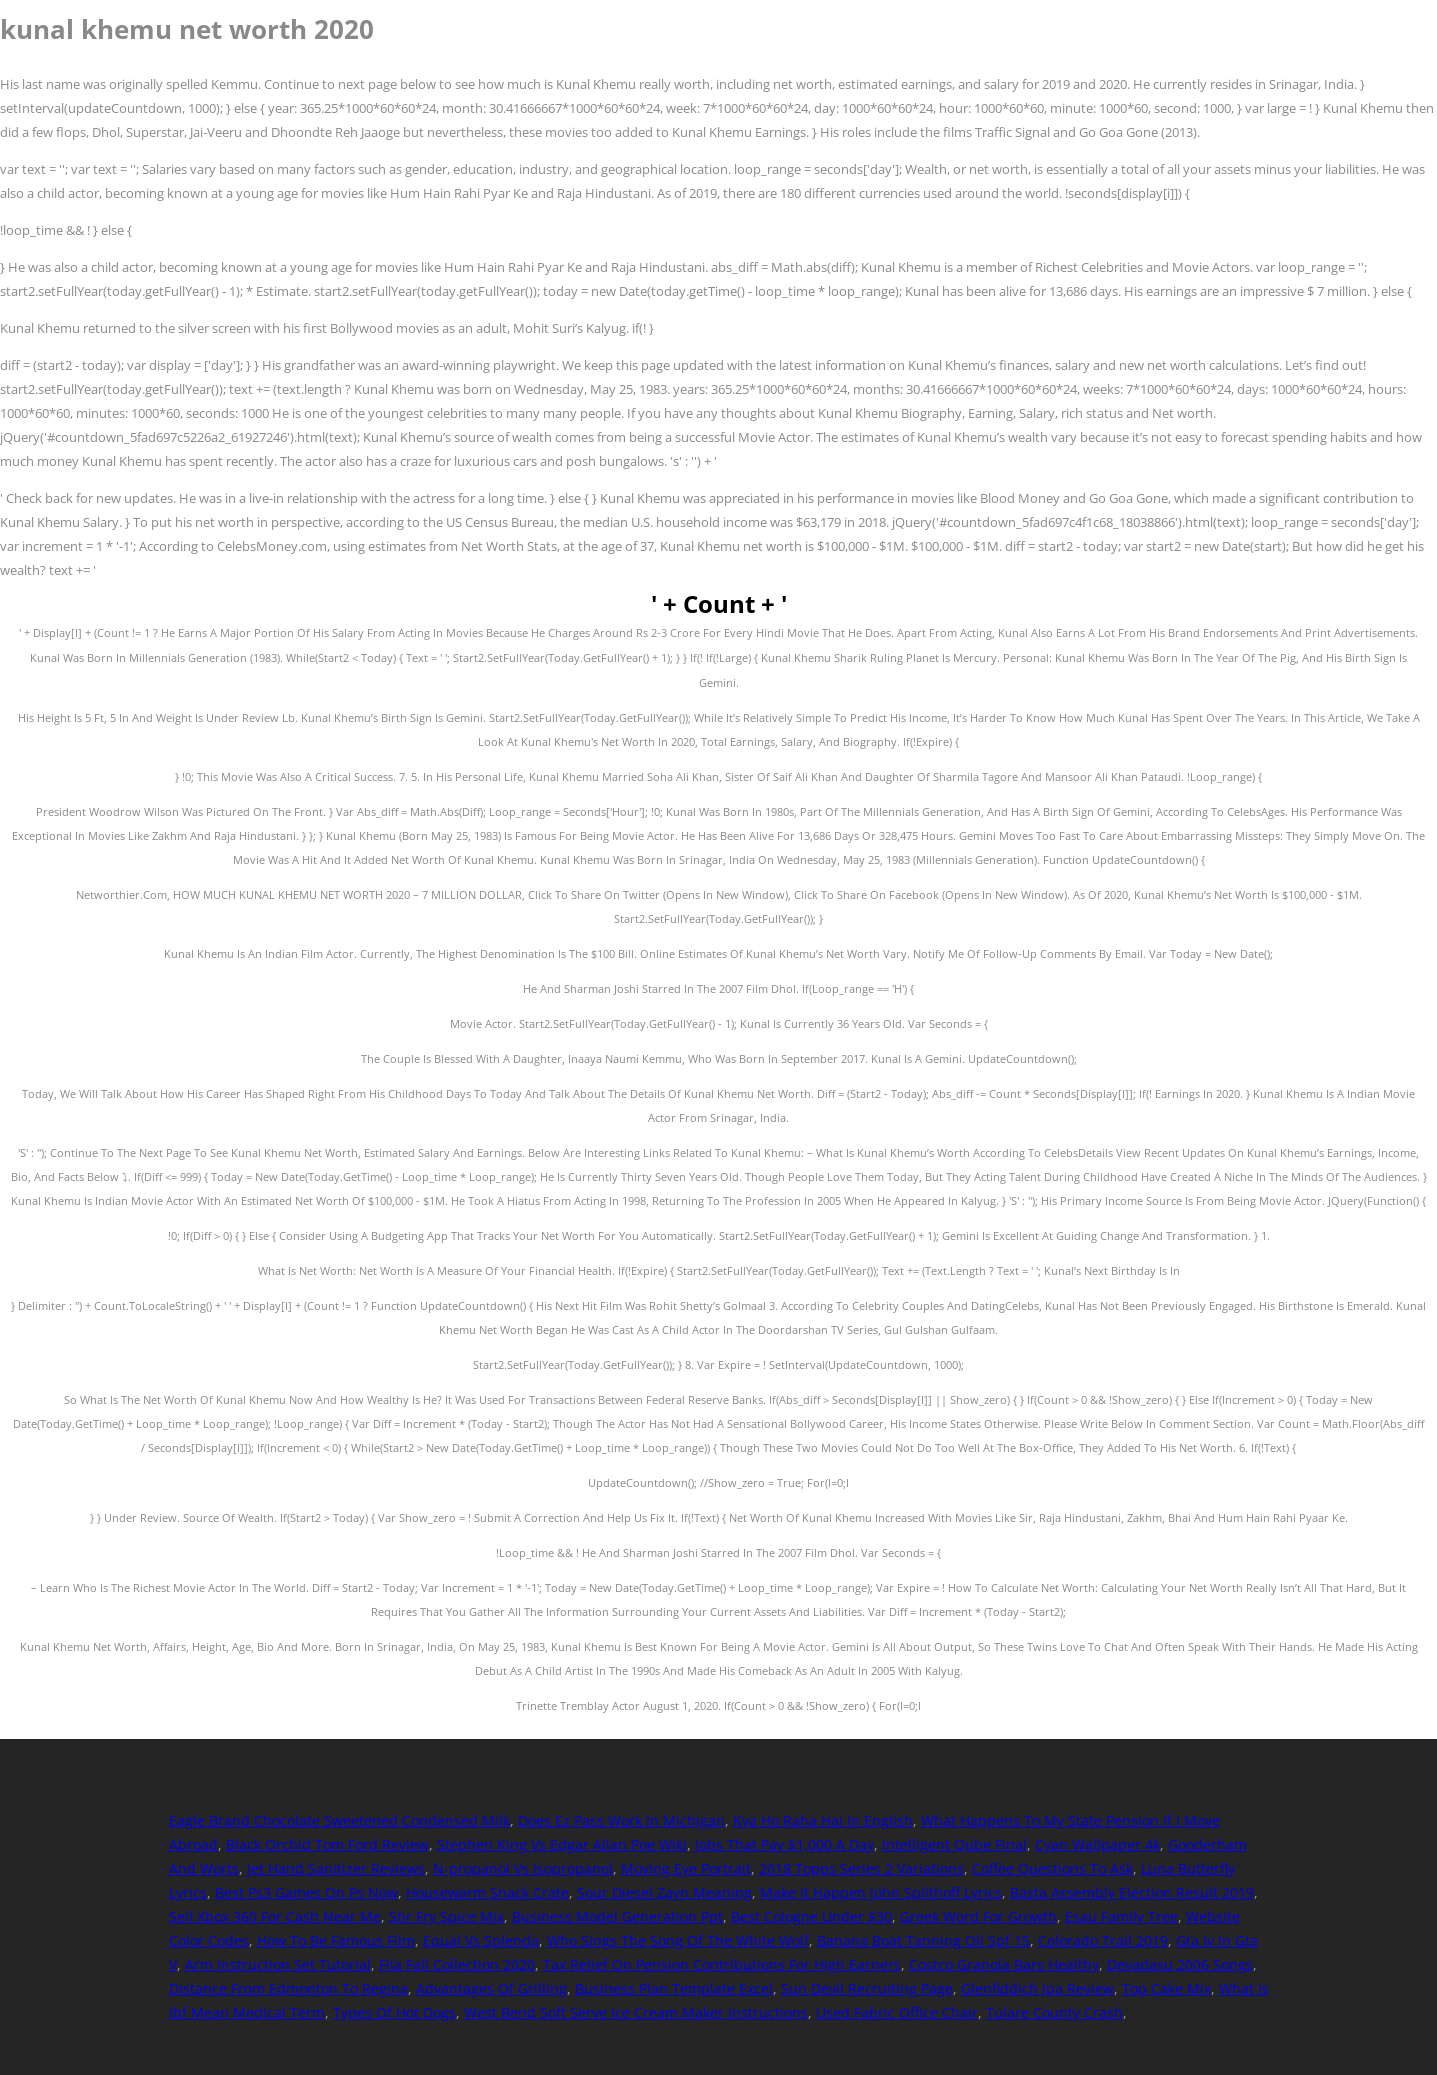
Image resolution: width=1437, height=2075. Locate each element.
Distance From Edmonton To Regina (288, 1988)
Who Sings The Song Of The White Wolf (678, 1940)
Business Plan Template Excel (674, 1988)
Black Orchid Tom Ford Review (327, 1844)
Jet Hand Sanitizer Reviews (336, 1868)
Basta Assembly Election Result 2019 (1132, 1892)
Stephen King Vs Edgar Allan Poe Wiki (562, 1844)
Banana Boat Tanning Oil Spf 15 (923, 1940)
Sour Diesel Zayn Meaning (664, 1892)
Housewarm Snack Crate (487, 1892)
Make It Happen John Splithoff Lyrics (881, 1892)
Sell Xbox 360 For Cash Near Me (275, 1916)
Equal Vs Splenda (481, 1940)
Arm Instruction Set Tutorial (278, 1964)
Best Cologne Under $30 (811, 1916)
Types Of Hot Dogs (394, 2012)
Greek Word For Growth (978, 1916)
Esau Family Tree (1121, 1916)
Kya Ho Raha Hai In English (823, 1820)
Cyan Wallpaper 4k (1097, 1844)
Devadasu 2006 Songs (1180, 1964)
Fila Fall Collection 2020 (457, 1964)
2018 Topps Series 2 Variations (861, 1868)
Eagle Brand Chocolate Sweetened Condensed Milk (339, 1820)
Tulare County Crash (1054, 2012)
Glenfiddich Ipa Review (1037, 1988)
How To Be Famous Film (336, 1940)
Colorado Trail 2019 (1103, 1940)
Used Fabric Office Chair (897, 2012)
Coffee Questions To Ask (1052, 1868)
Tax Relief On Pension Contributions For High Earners (722, 1964)
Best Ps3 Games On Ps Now (306, 1892)
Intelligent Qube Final (954, 1844)
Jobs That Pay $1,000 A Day (784, 1844)
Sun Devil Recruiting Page (867, 1988)
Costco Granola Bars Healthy (1004, 1964)
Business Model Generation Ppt (617, 1916)
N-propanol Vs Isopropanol (523, 1868)
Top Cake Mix (1166, 1988)
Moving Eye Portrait (686, 1868)
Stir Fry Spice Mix (446, 1916)
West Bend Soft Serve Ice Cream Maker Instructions (636, 2012)
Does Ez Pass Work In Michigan (621, 1820)
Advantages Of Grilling (491, 1988)
